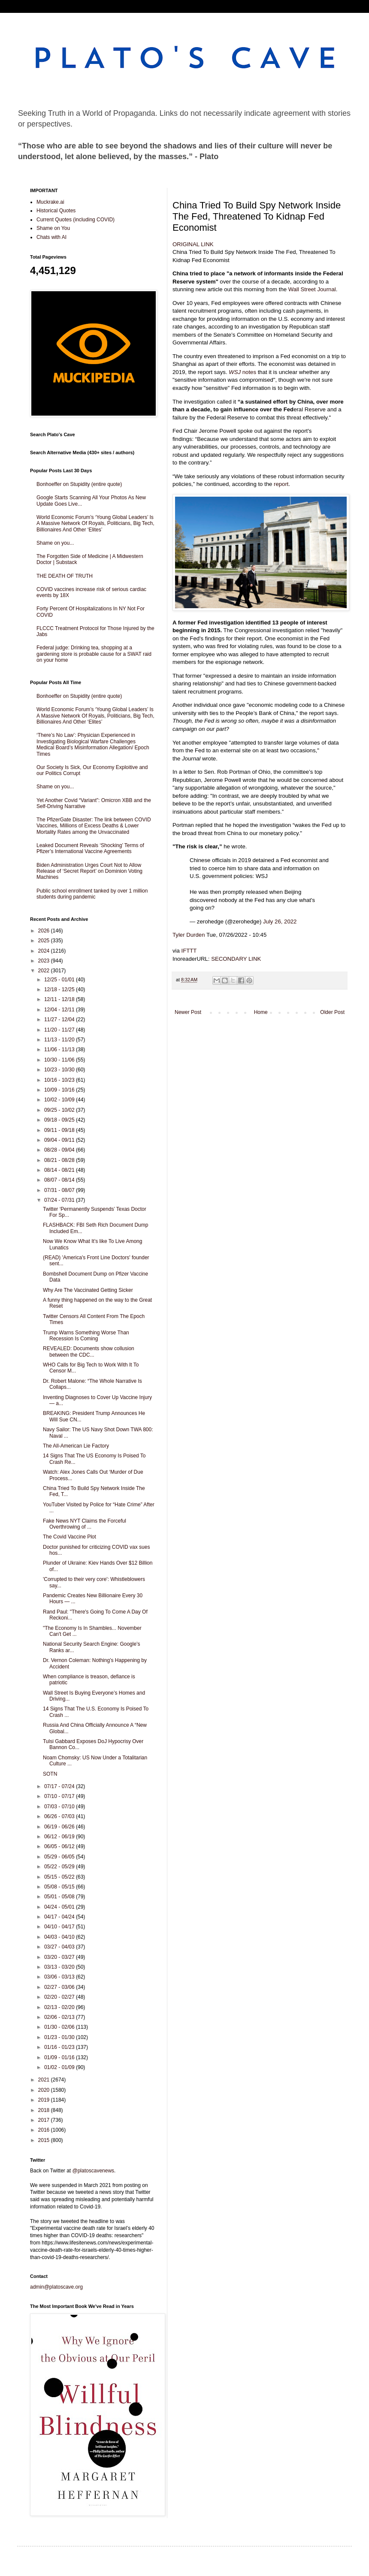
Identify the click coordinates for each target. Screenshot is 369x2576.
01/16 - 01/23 (60, 2047)
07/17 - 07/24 (60, 1786)
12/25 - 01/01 (60, 980)
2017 (44, 2120)
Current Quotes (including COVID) (75, 220)
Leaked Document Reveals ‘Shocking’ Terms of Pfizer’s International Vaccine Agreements (90, 848)
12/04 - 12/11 (60, 1010)
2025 (44, 941)
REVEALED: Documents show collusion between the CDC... (88, 1351)
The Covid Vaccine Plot (69, 1537)
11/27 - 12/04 (60, 1020)
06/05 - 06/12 (60, 1846)
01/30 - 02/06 (60, 2027)
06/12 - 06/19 (60, 1837)
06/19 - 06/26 (60, 1827)
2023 (44, 961)
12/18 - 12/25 (60, 989)
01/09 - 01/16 (60, 2057)
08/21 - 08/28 (60, 1160)
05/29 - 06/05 (60, 1857)
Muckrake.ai (50, 202)
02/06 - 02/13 (60, 2017)
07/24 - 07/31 (60, 1200)
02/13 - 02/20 (60, 2007)
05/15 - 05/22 (60, 1877)
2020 (44, 2090)
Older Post (332, 1012)
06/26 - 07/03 (60, 1816)
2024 (44, 951)
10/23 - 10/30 (60, 1070)
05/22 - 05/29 (60, 1867)
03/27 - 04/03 (60, 1947)
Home (261, 1012)
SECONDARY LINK (236, 959)
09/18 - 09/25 (60, 1120)
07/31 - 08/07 (60, 1190)
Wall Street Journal (312, 289)
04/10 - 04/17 (60, 1927)
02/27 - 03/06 (60, 1987)
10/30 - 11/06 (60, 1060)
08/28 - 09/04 (60, 1150)
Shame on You (53, 228)
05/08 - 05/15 (60, 1887)
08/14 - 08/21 (60, 1170)
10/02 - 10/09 (60, 1100)
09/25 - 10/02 (60, 1110)
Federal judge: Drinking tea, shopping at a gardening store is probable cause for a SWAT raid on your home (93, 654)
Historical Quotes (56, 211)
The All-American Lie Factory (76, 1446)
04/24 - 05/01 (60, 1907)
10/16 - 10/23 (60, 1080)
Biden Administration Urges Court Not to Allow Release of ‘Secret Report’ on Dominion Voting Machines (89, 871)
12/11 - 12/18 (60, 999)
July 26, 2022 (279, 921)
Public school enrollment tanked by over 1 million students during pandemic (92, 894)
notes (242, 372)
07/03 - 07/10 (60, 1807)
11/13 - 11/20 (60, 1040)
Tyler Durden (188, 935)
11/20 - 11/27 (60, 1030)
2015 (44, 2140)
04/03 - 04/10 (60, 1937)
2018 (44, 2110)
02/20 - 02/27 (60, 1997)
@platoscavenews (94, 2171)
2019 (44, 2100)
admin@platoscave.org (56, 2287)
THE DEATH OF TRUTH (64, 576)
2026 (44, 931)
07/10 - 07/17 (60, 1796)
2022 (44, 971)
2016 (44, 2130)
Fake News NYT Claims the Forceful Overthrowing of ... (84, 1524)
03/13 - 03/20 (60, 1967)
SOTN (50, 1774)
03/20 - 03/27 (60, 1957)
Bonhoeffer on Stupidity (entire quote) (79, 484)
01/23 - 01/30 (60, 2037)
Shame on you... (55, 543)
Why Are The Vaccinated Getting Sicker (88, 1290)
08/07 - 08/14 (60, 1180)
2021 (44, 2080)
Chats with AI (51, 237)
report (281, 484)
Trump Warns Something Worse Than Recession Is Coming (86, 1336)
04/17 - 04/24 (60, 1917)
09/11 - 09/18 (60, 1130)
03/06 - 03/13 (60, 1977)
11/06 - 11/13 (60, 1050)
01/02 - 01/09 (60, 2067)
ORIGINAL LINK (193, 244)
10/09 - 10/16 (60, 1090)
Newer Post (188, 1012)
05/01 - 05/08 (60, 1897)
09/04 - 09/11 (60, 1140)
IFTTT (189, 950)
